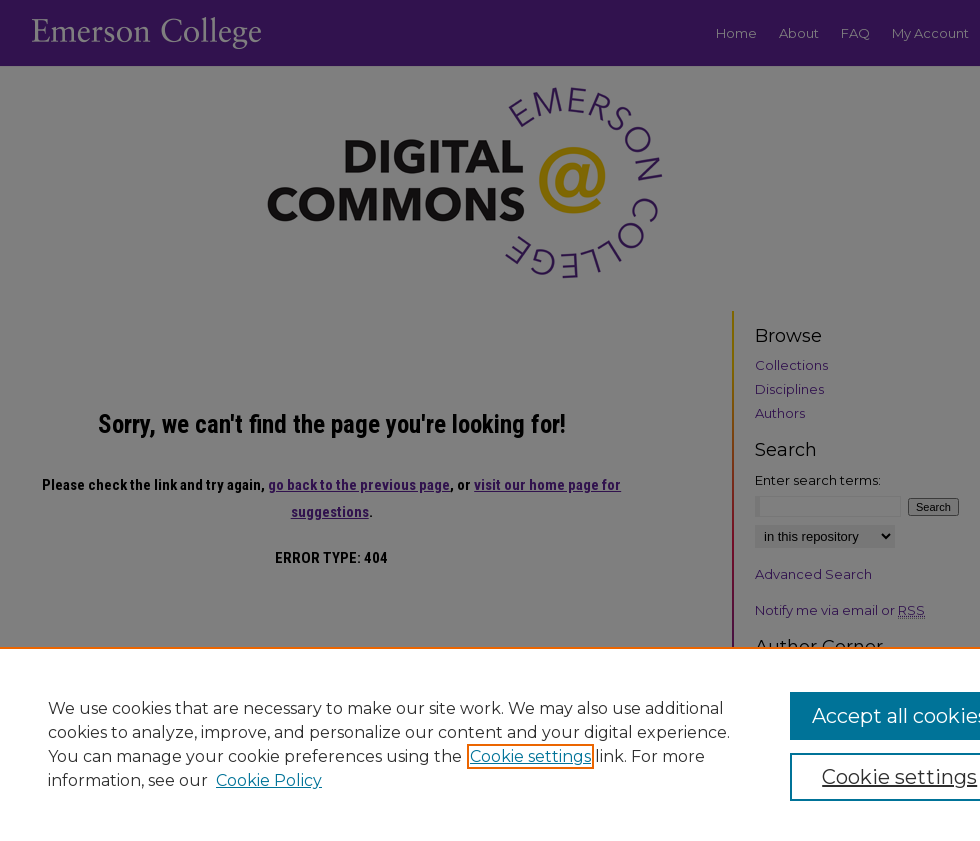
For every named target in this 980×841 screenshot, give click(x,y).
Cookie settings (530, 756)
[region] (490, 744)
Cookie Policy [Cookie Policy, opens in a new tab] (269, 780)
